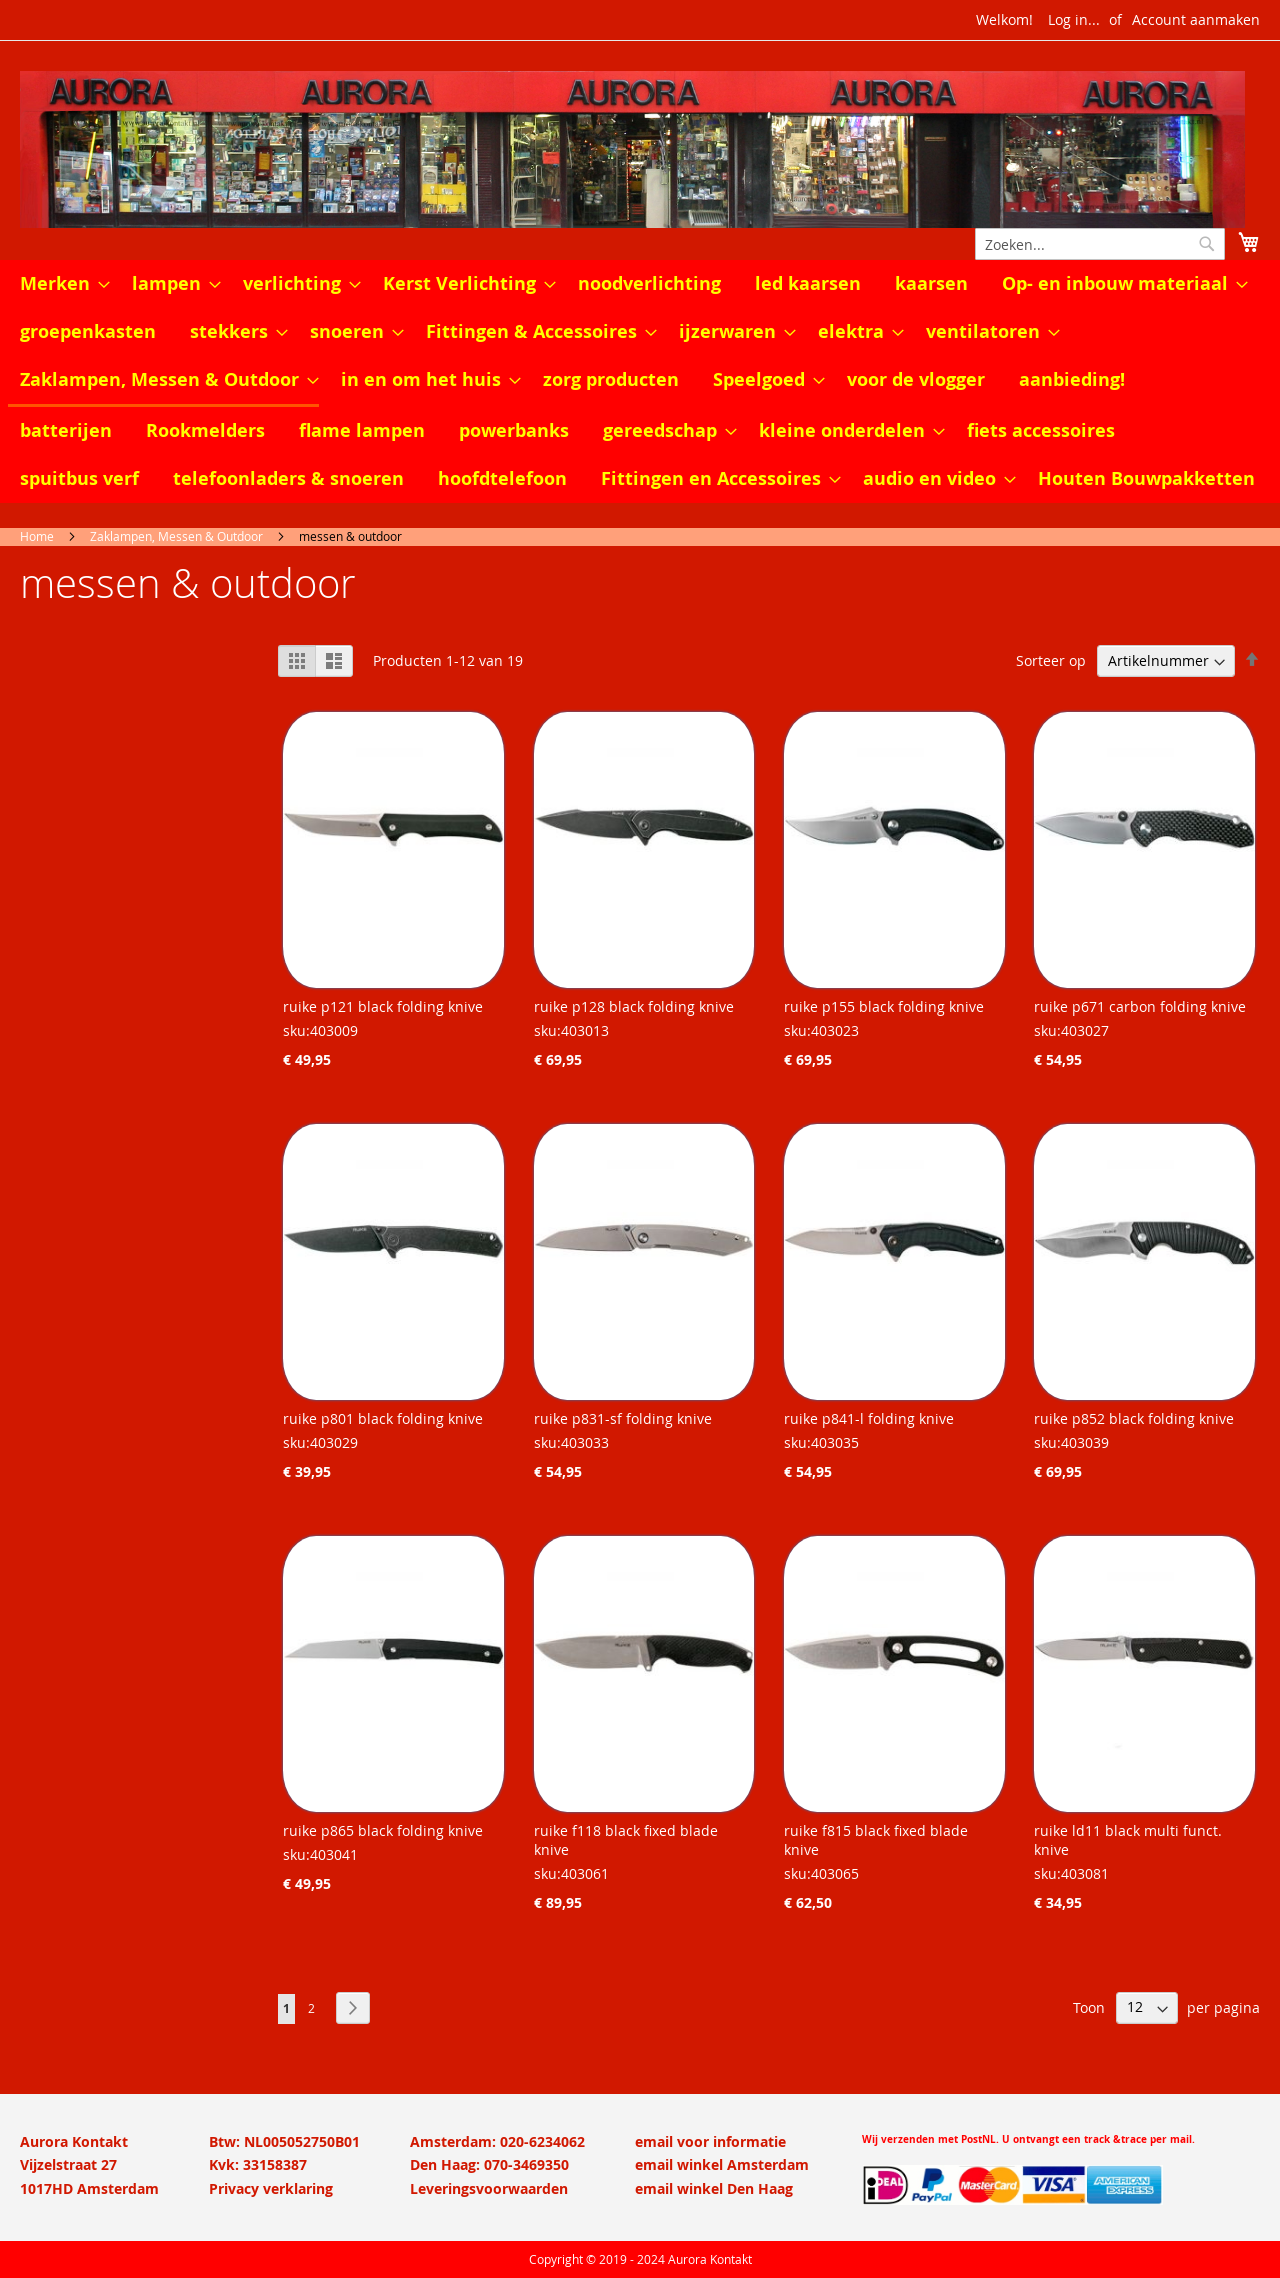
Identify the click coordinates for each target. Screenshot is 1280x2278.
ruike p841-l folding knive (869, 1418)
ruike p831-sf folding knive (623, 1418)
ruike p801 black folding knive (383, 1418)
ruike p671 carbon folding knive (1140, 1006)
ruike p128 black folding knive (634, 1006)
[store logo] (640, 149)
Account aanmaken (1196, 19)
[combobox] (1100, 244)
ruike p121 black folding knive (383, 1006)
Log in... (1074, 19)
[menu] (640, 381)
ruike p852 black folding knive (1134, 1418)
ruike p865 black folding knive (383, 1830)
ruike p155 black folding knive (884, 1006)
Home (37, 536)
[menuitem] (59, 284)
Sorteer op (1051, 660)
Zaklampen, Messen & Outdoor (176, 536)
